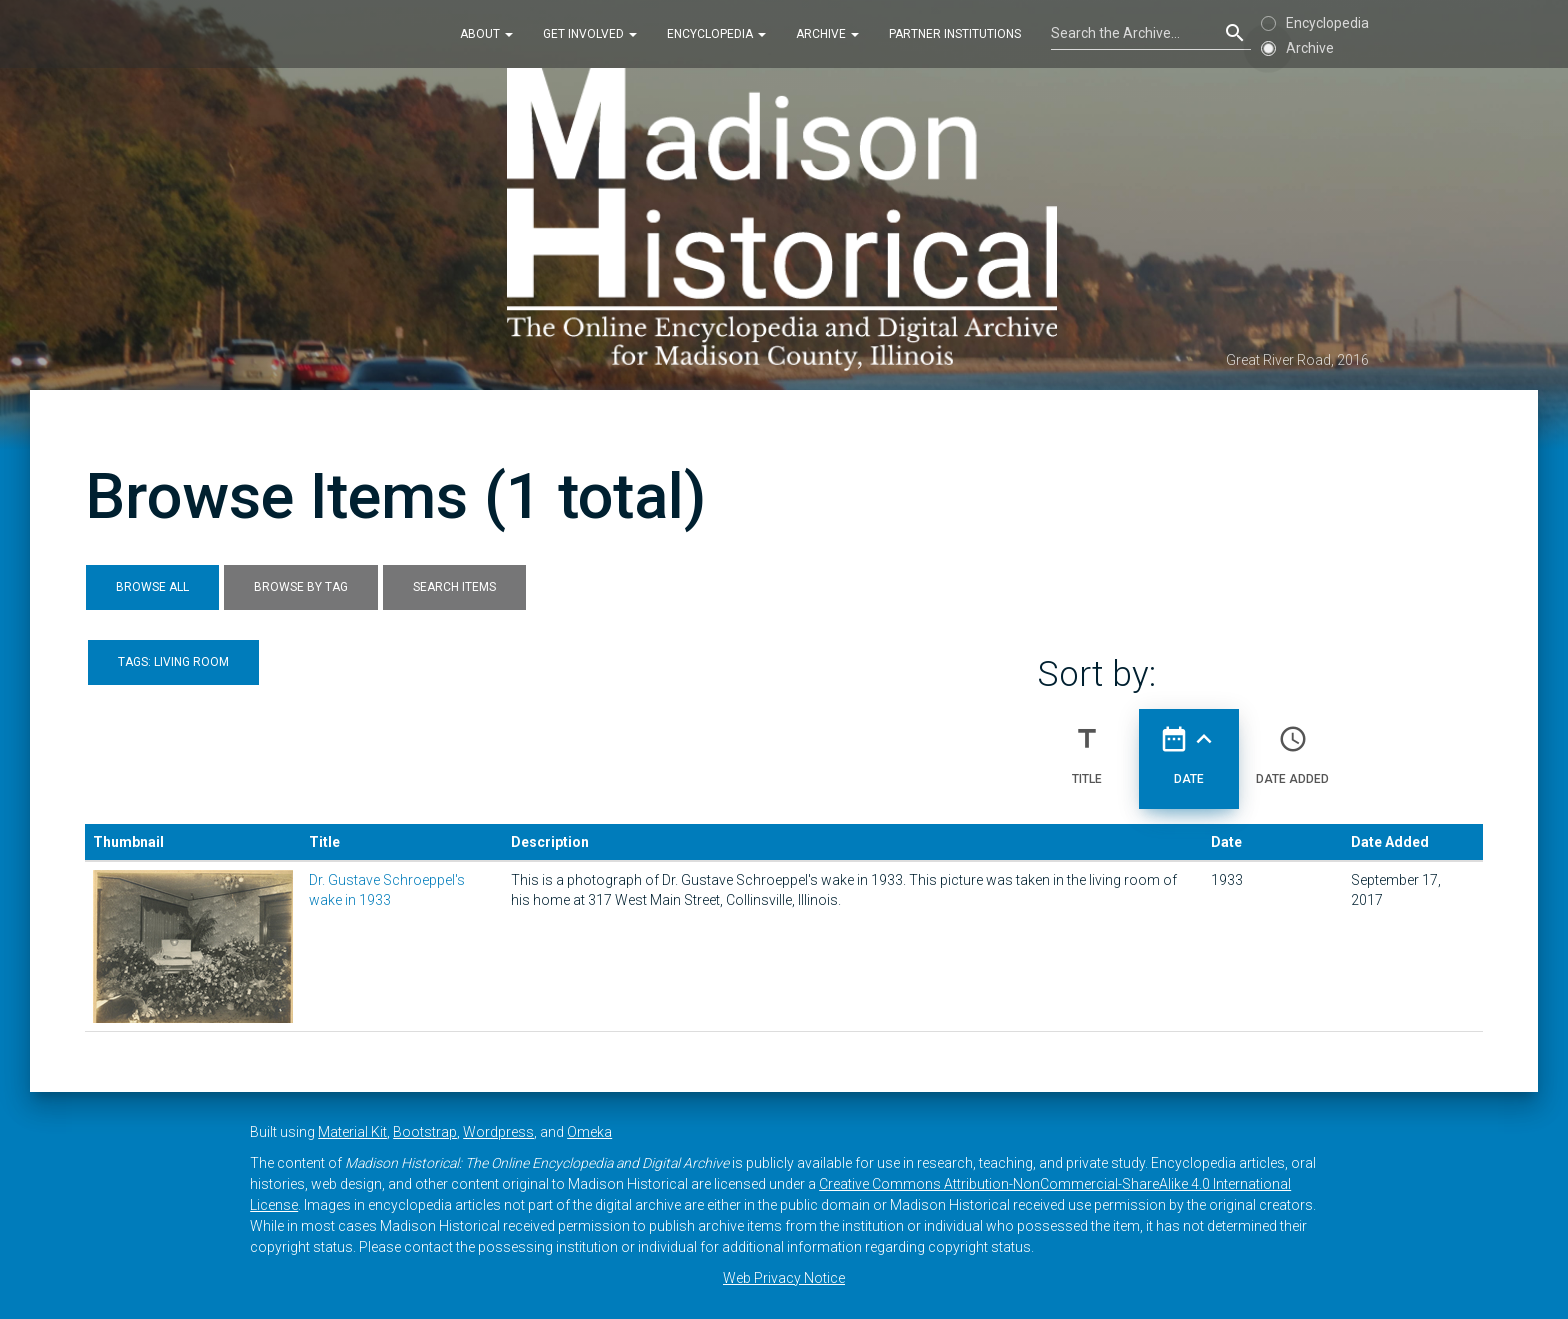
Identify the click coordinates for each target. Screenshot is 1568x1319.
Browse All (152, 587)
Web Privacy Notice (784, 1278)
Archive (827, 34)
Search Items (454, 587)
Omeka (589, 1132)
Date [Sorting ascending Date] (1189, 747)
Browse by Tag (301, 587)
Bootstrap (425, 1132)
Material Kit (352, 1132)
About (486, 34)
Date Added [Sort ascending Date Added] (1292, 747)
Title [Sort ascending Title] (1087, 747)
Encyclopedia (716, 34)
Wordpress (498, 1132)
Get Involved (590, 34)
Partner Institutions (955, 34)
